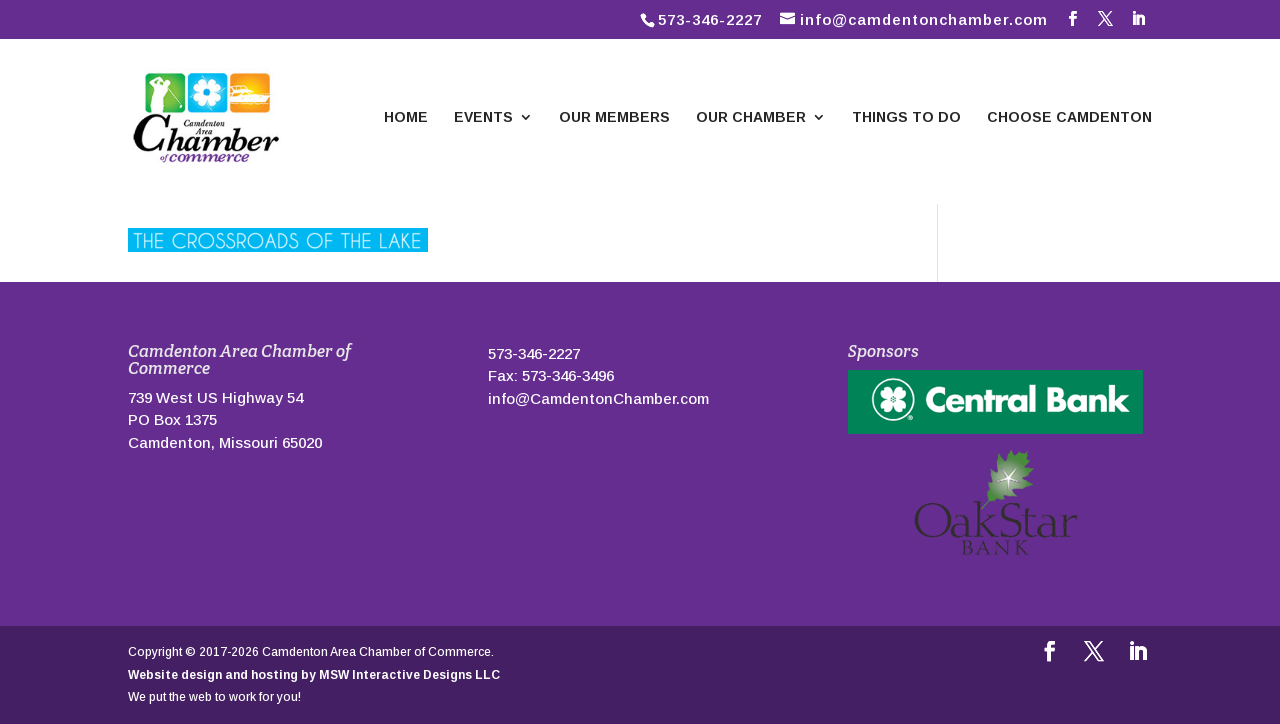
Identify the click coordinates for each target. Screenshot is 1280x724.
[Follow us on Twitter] (1106, 19)
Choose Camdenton (1069, 117)
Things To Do (906, 117)
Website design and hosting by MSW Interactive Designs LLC (314, 675)
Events (483, 117)
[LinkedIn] (1139, 19)
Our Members (614, 117)
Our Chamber (751, 117)
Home (406, 117)
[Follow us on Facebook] (1073, 19)
